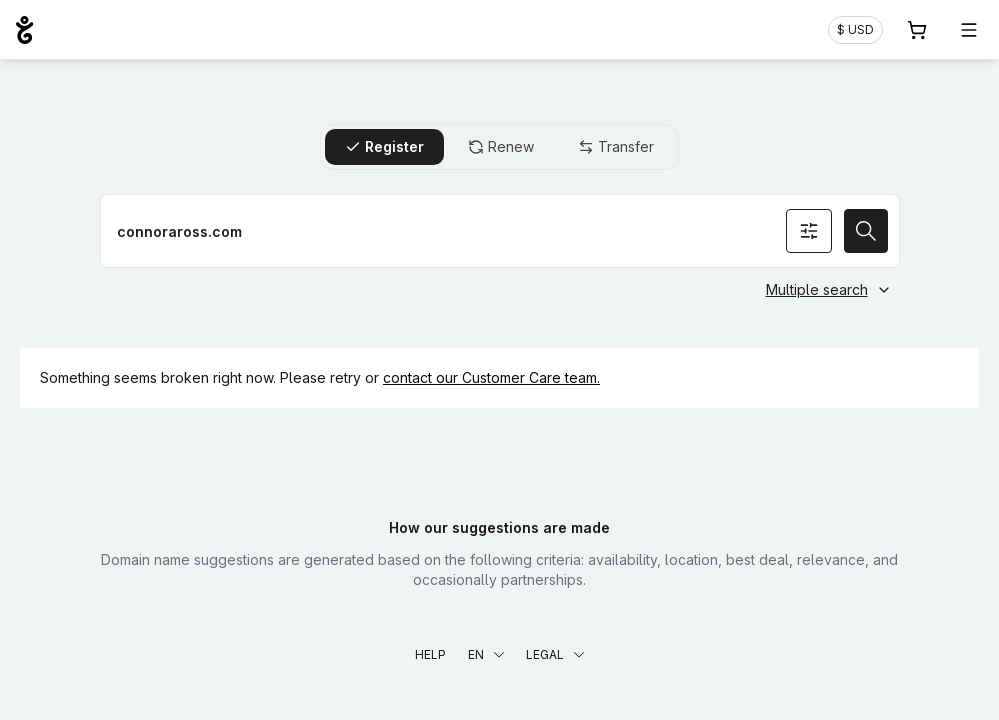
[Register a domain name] (500, 231)
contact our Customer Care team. (491, 377)
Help (430, 654)
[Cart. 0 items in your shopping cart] (917, 30)
